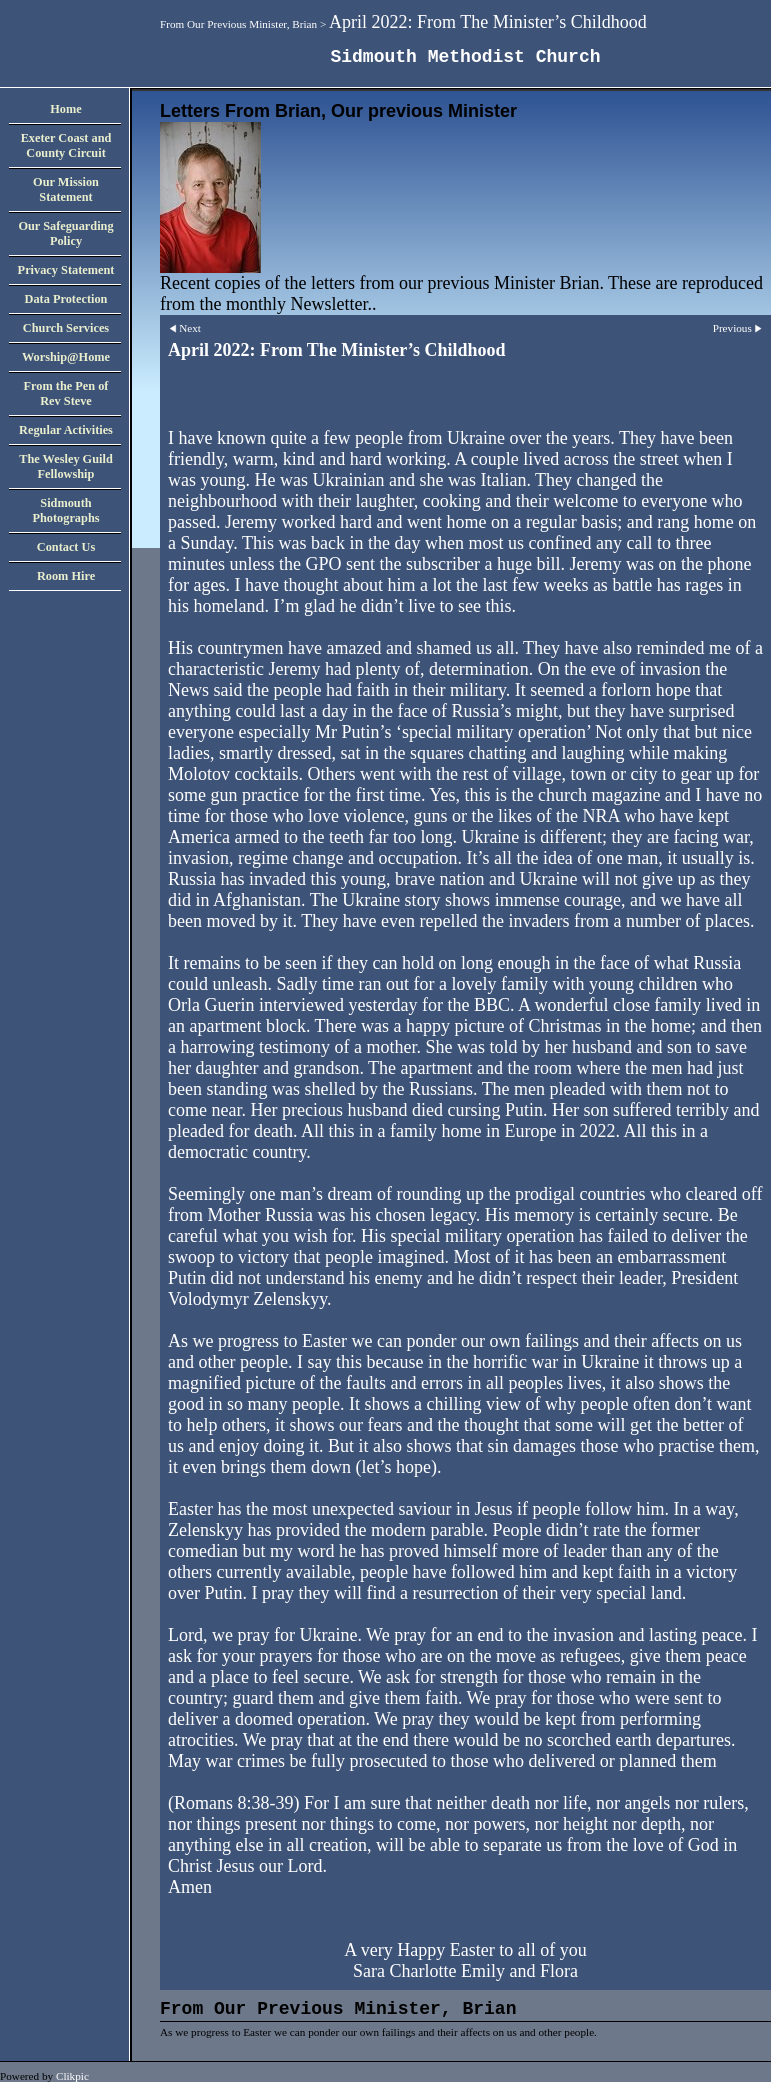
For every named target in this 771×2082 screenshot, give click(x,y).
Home (65, 109)
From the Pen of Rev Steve (66, 393)
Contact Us (66, 547)
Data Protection (66, 299)
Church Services (66, 328)
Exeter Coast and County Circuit (66, 145)
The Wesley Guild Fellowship (66, 466)
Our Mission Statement (66, 189)
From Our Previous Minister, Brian (238, 24)
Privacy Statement (66, 270)
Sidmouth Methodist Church (465, 57)
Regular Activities (66, 430)
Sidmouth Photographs (65, 510)
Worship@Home (66, 357)
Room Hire (66, 576)
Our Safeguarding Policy (65, 233)
